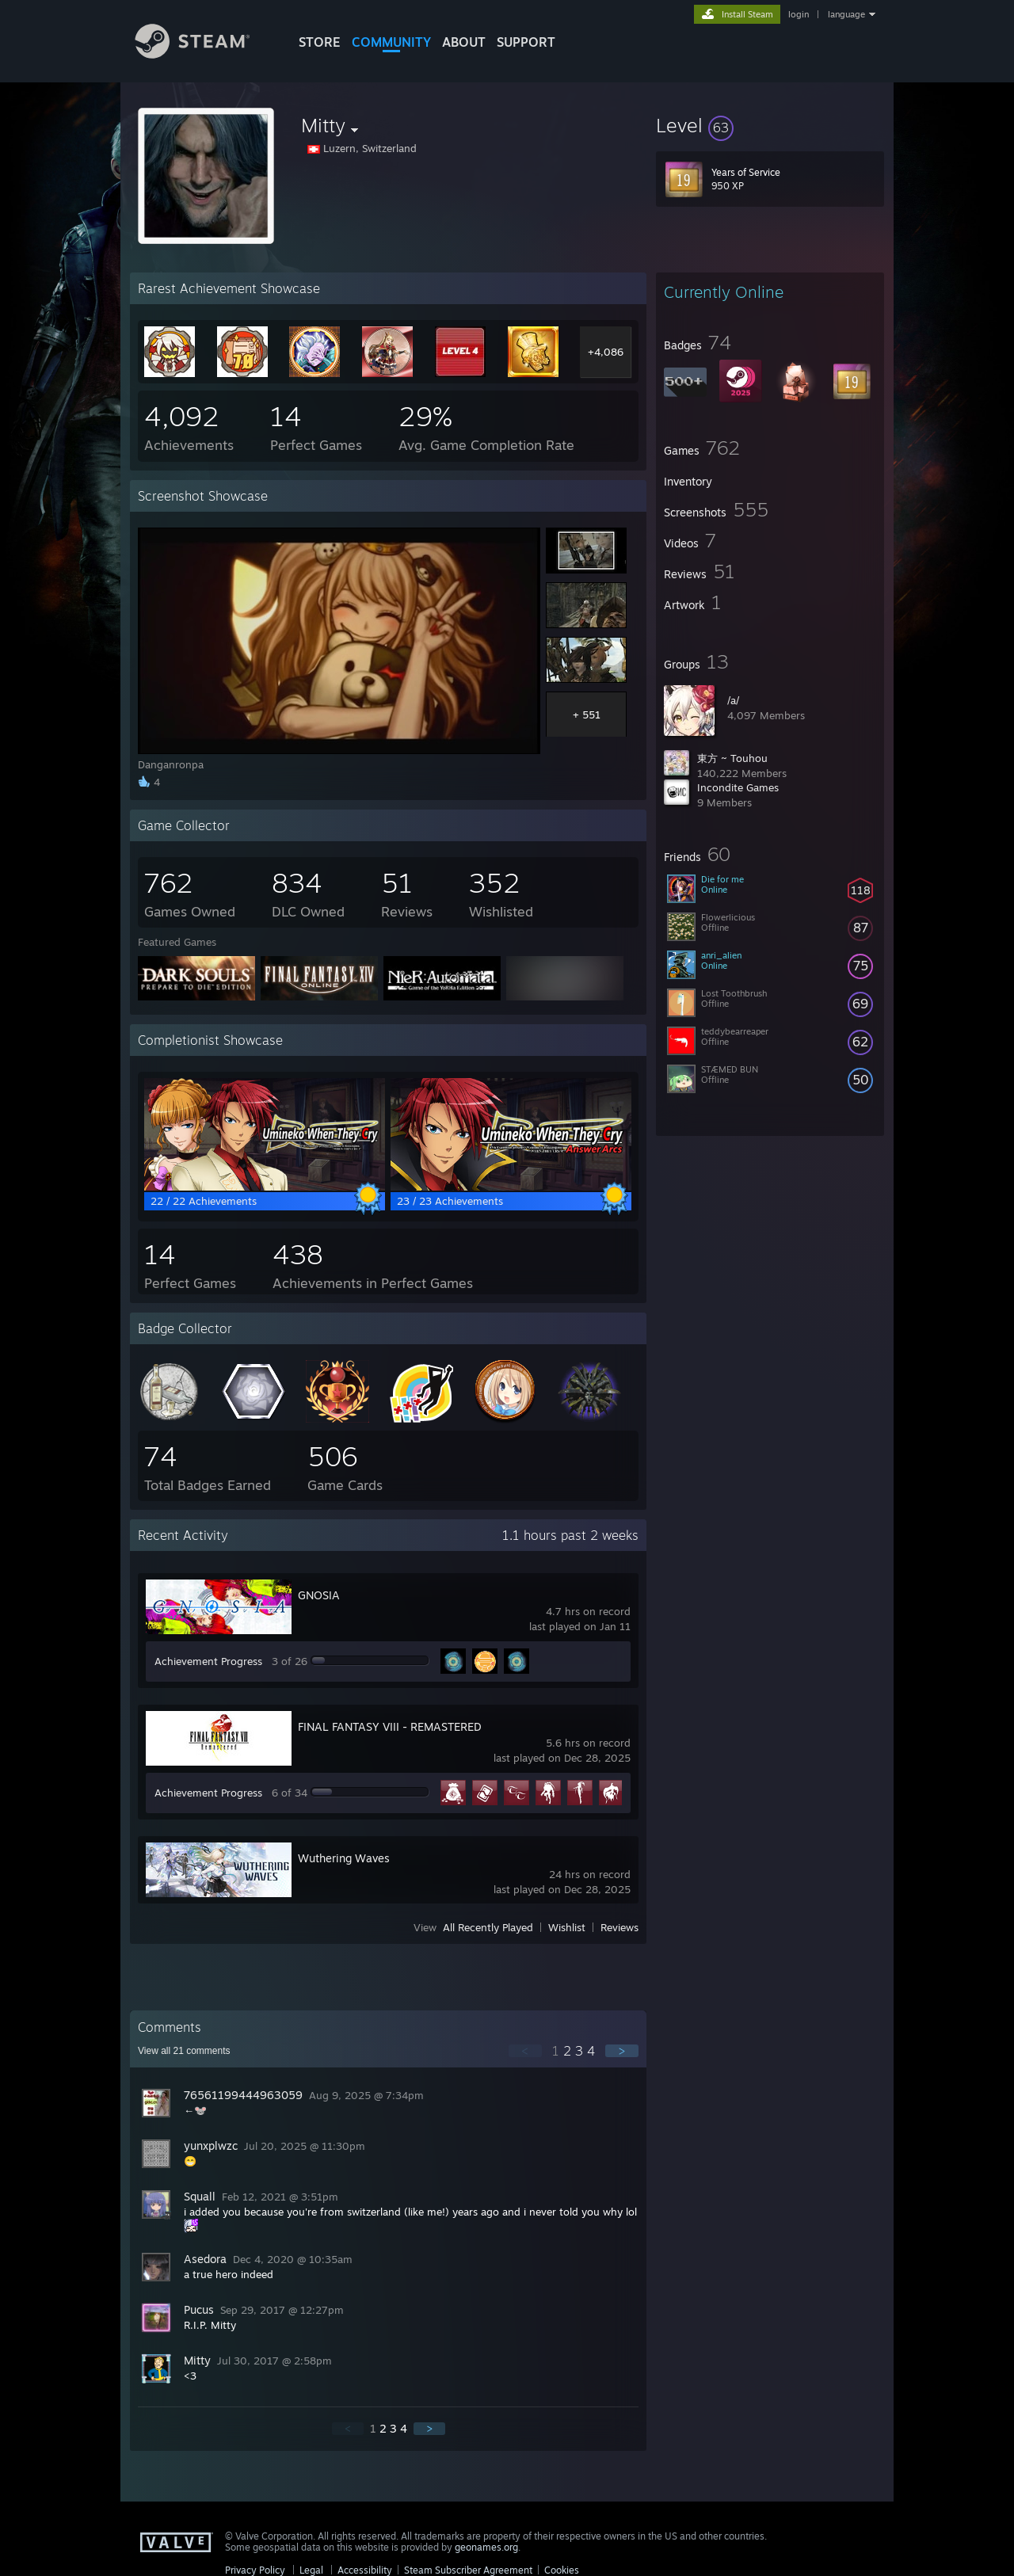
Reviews (619, 1927)
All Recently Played (488, 1927)
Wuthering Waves (344, 1858)
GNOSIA (319, 1595)
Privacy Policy (255, 2570)
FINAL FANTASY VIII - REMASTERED (390, 1726)
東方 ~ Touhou (732, 758)
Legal (311, 2570)
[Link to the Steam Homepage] (204, 54)
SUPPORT (526, 42)
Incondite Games (738, 787)
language (846, 14)
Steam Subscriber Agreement (468, 2570)
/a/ (733, 700)
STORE (320, 42)
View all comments (184, 2050)
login (798, 14)
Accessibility (364, 2570)
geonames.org (486, 2547)
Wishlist (566, 1927)
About (464, 42)
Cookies (561, 2570)
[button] (770, 125)
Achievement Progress (208, 1661)
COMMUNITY (391, 42)
